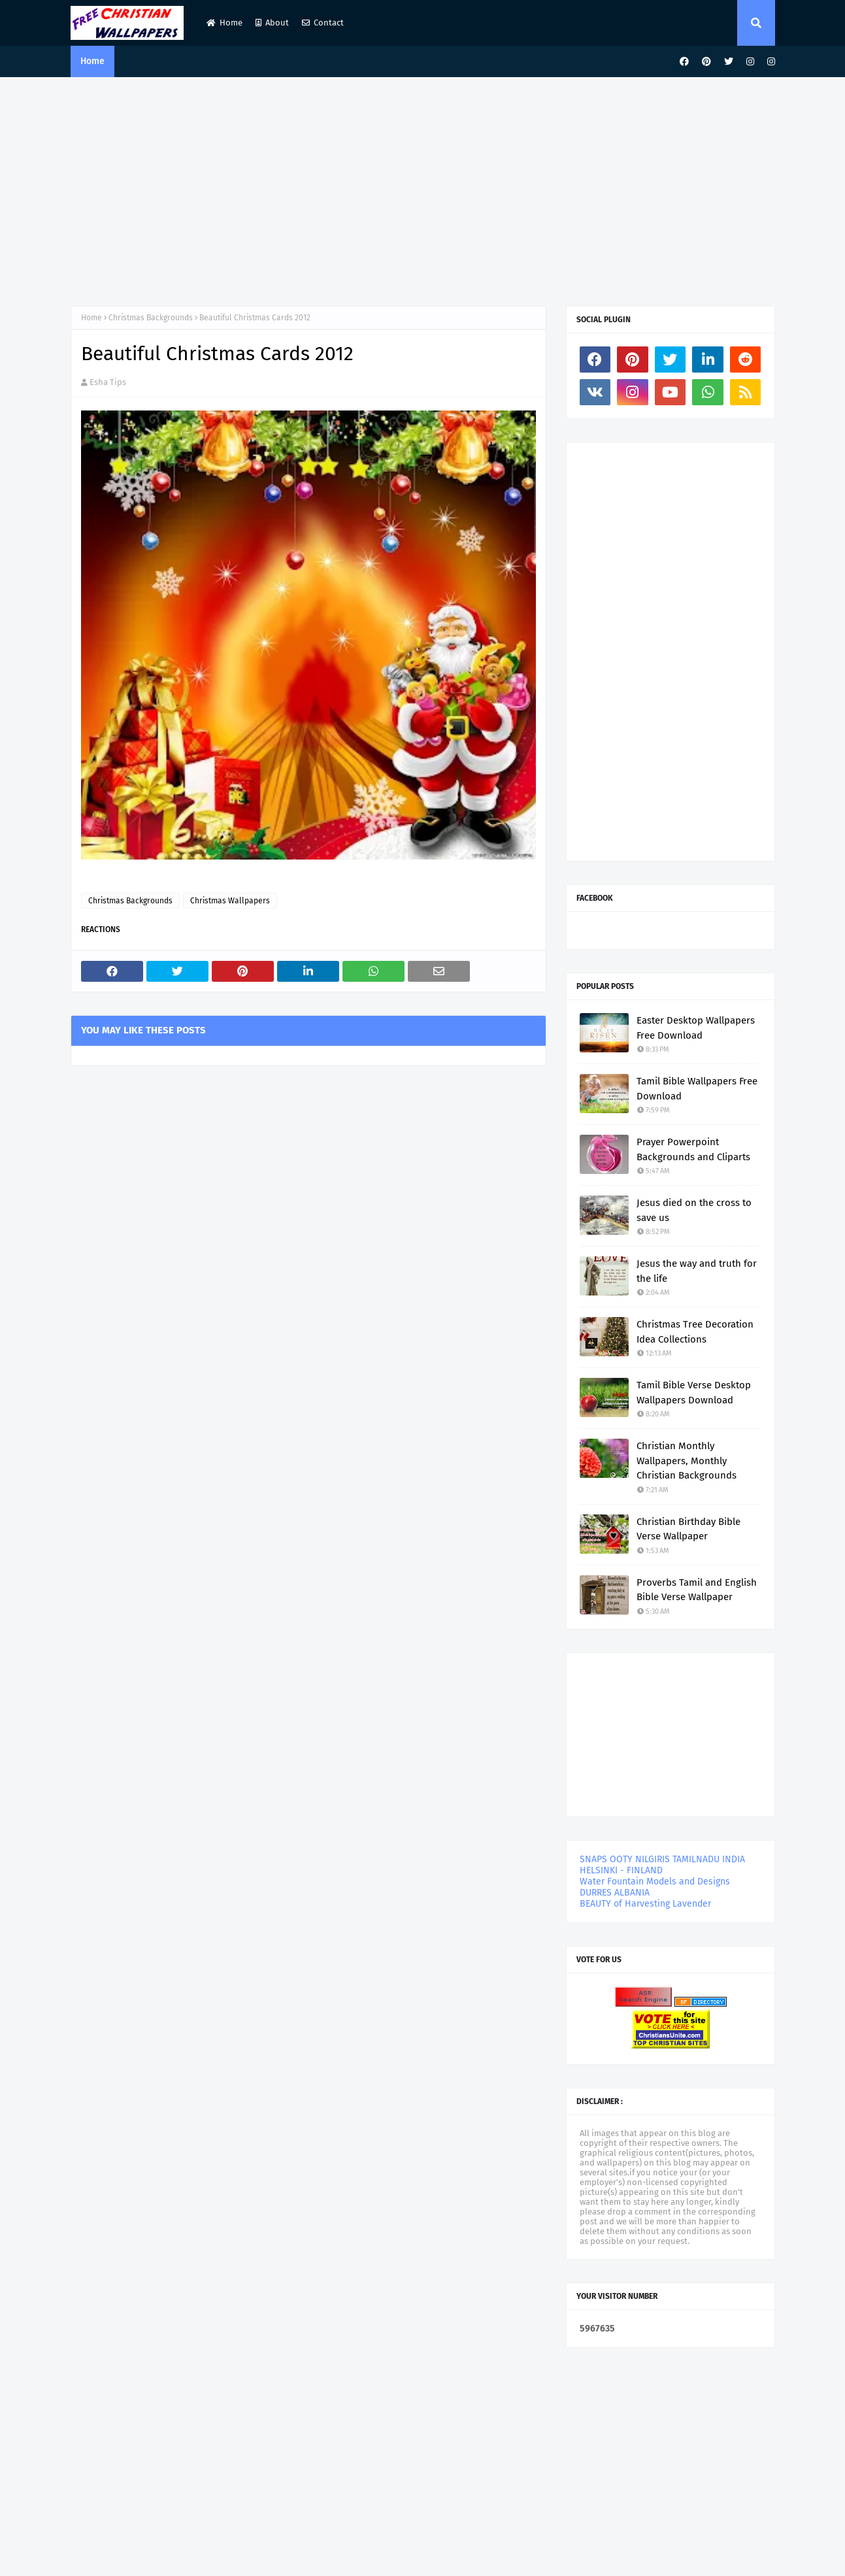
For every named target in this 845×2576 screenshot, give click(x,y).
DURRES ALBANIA (615, 1892)
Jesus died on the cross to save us (694, 1210)
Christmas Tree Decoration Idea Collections (695, 1331)
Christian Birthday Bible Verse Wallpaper (688, 1529)
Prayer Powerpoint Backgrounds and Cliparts (693, 1149)
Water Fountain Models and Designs (655, 1881)
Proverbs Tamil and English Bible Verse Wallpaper (697, 1590)
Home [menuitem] (92, 61)
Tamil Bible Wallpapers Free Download (697, 1088)
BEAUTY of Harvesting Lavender (645, 1903)
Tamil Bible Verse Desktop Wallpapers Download (694, 1392)
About (272, 22)
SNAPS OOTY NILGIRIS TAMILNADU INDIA (662, 1859)
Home (224, 22)
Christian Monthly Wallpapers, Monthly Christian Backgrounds (687, 1460)
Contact (323, 22)
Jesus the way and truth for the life (697, 1271)
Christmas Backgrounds (150, 317)
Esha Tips (108, 382)
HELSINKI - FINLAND (621, 1870)
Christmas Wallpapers (230, 900)
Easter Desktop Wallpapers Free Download (696, 1027)
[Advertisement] (423, 188)
